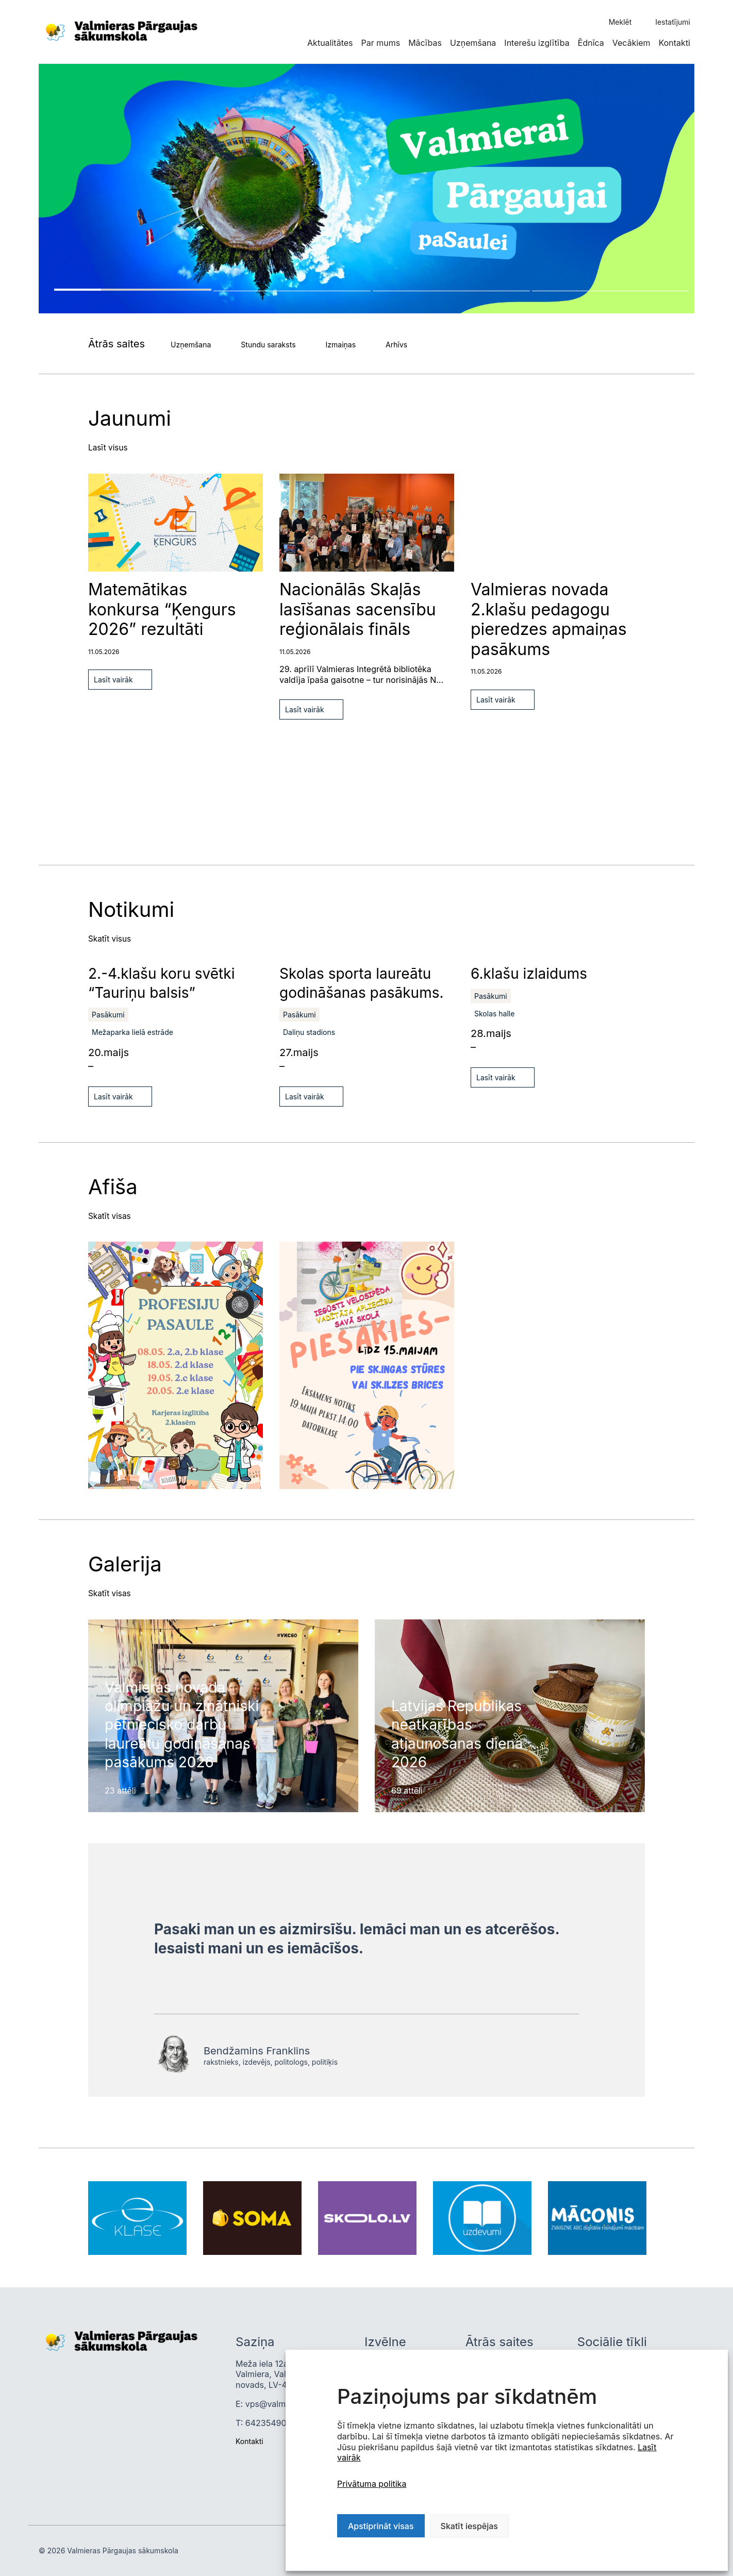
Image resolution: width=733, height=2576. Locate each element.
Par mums (380, 43)
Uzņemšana (473, 43)
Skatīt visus (110, 938)
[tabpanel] (366, 188)
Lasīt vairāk (113, 679)
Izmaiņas (341, 344)
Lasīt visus (108, 447)
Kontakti (674, 43)
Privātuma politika (371, 2484)
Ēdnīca (591, 43)
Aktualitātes (330, 43)
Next (42, 512)
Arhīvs (396, 344)
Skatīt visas (110, 1215)
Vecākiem (631, 43)
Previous (42, 478)
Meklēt (620, 22)
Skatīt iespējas (469, 2526)
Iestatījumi (672, 22)
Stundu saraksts (268, 344)
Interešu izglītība (536, 43)
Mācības (425, 43)
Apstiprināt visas (381, 2526)
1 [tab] (132, 290)
